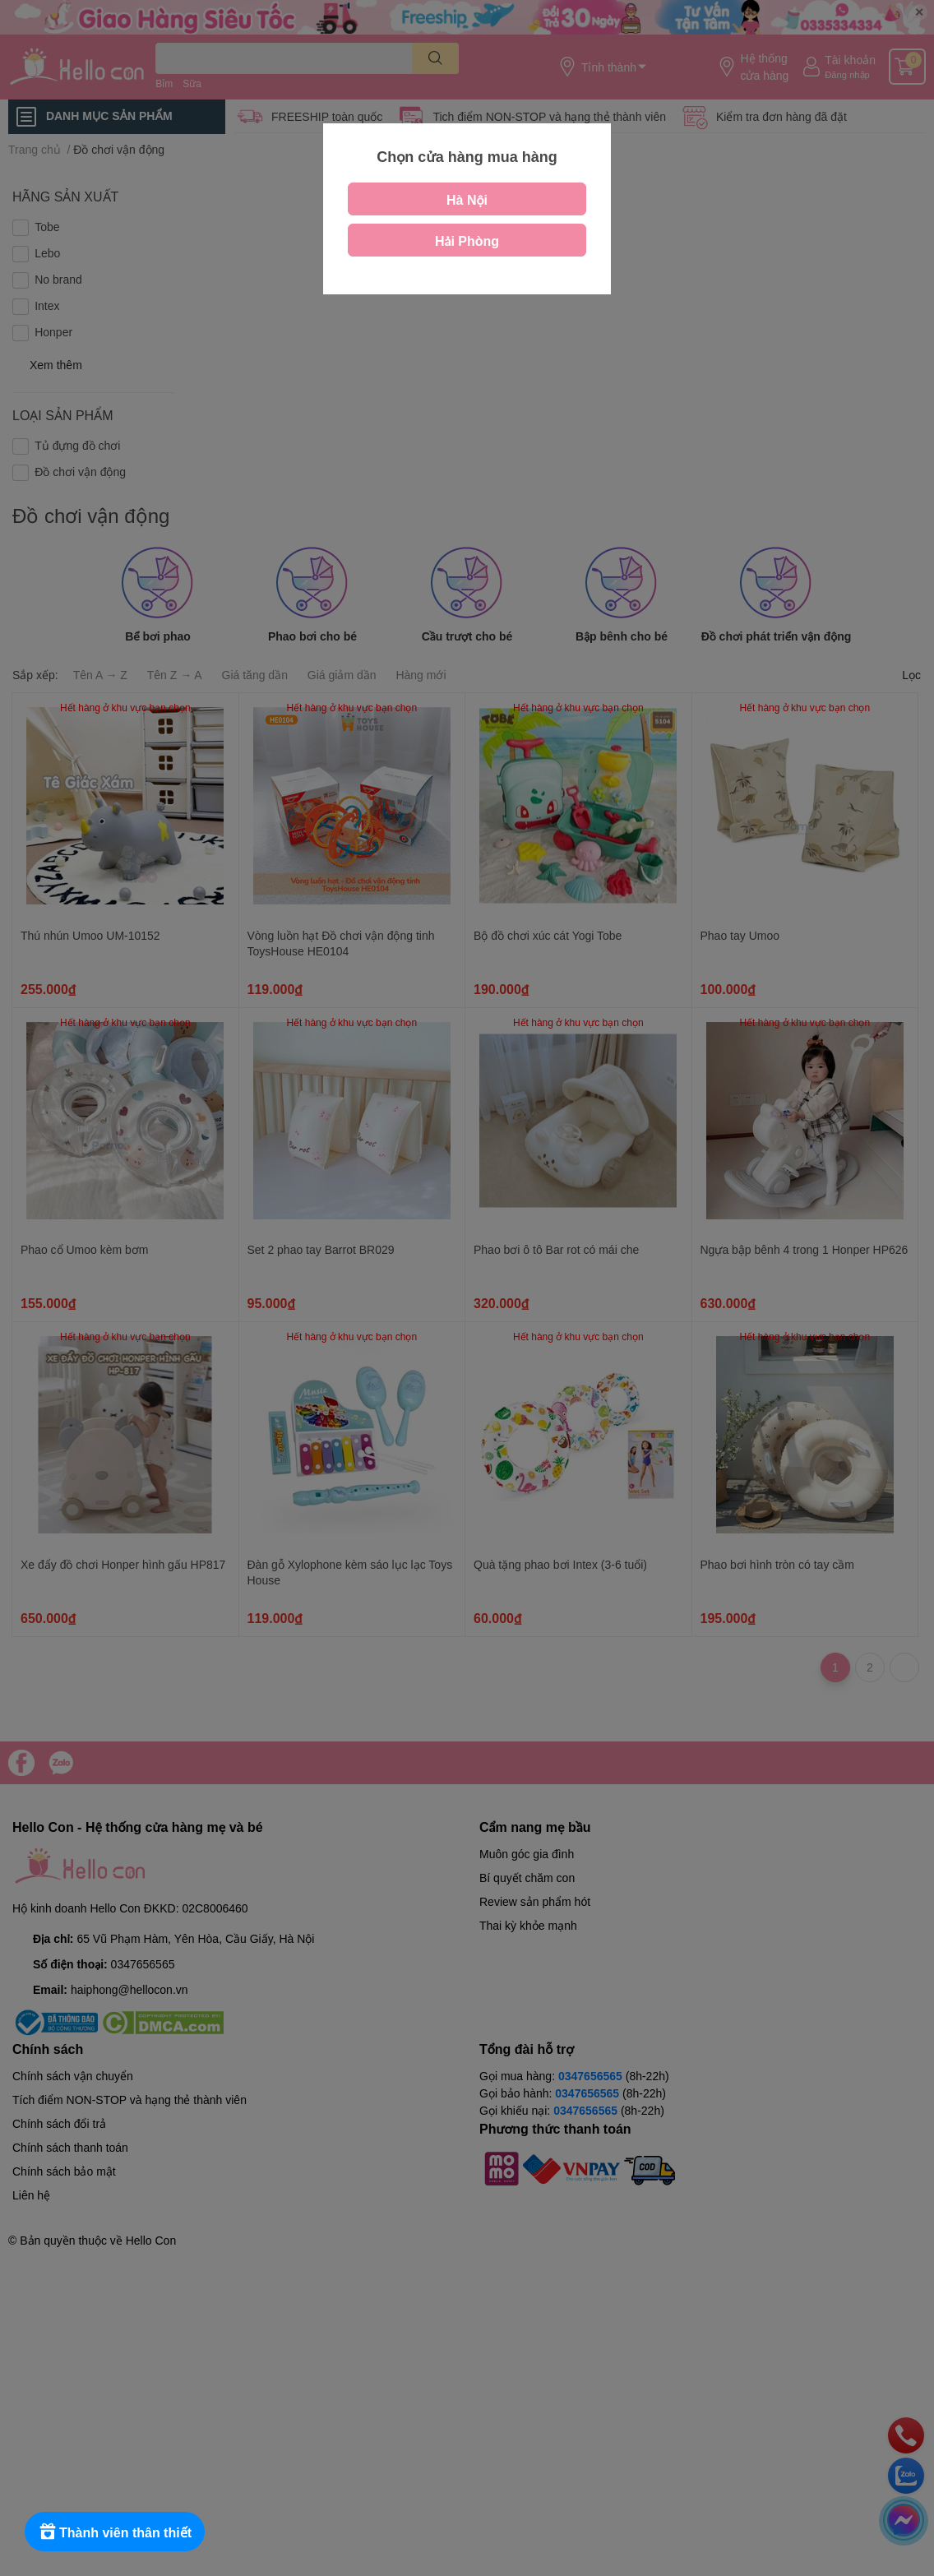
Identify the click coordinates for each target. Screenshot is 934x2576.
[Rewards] (115, 2531)
